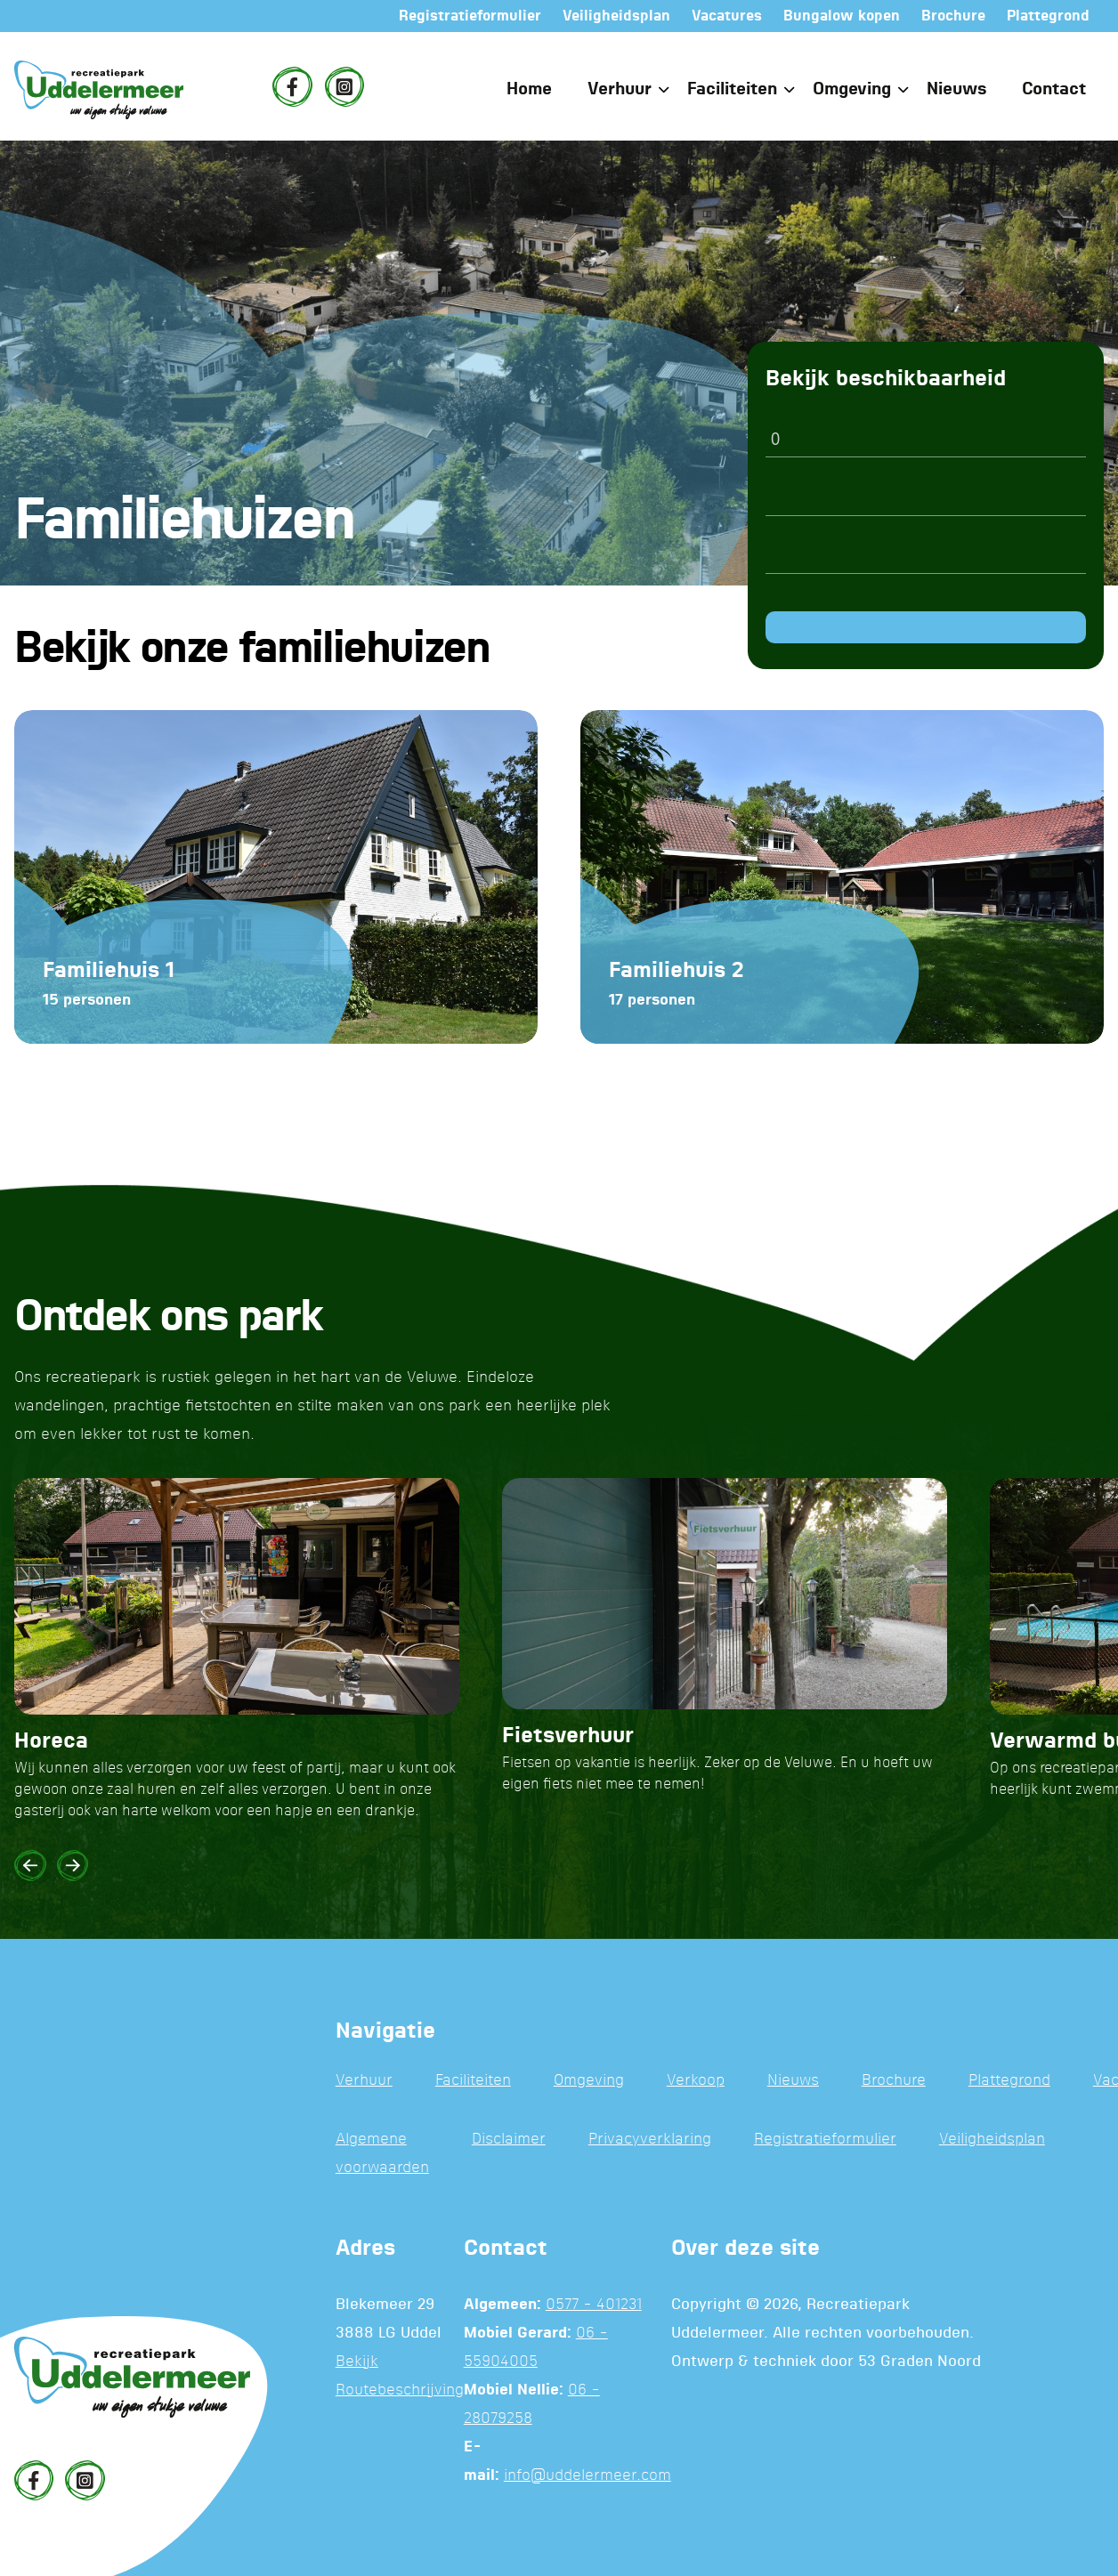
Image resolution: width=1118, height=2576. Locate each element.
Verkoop (696, 2080)
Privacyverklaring (649, 2139)
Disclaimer (509, 2139)
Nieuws (956, 89)
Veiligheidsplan (992, 2139)
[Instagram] (344, 86)
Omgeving (852, 89)
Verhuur (619, 89)
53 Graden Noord (919, 2362)
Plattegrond (1009, 2080)
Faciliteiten (732, 89)
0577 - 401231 (594, 2305)
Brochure (894, 2080)
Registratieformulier (825, 2139)
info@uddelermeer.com (587, 2475)
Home (529, 89)
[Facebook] (292, 86)
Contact (1054, 89)
